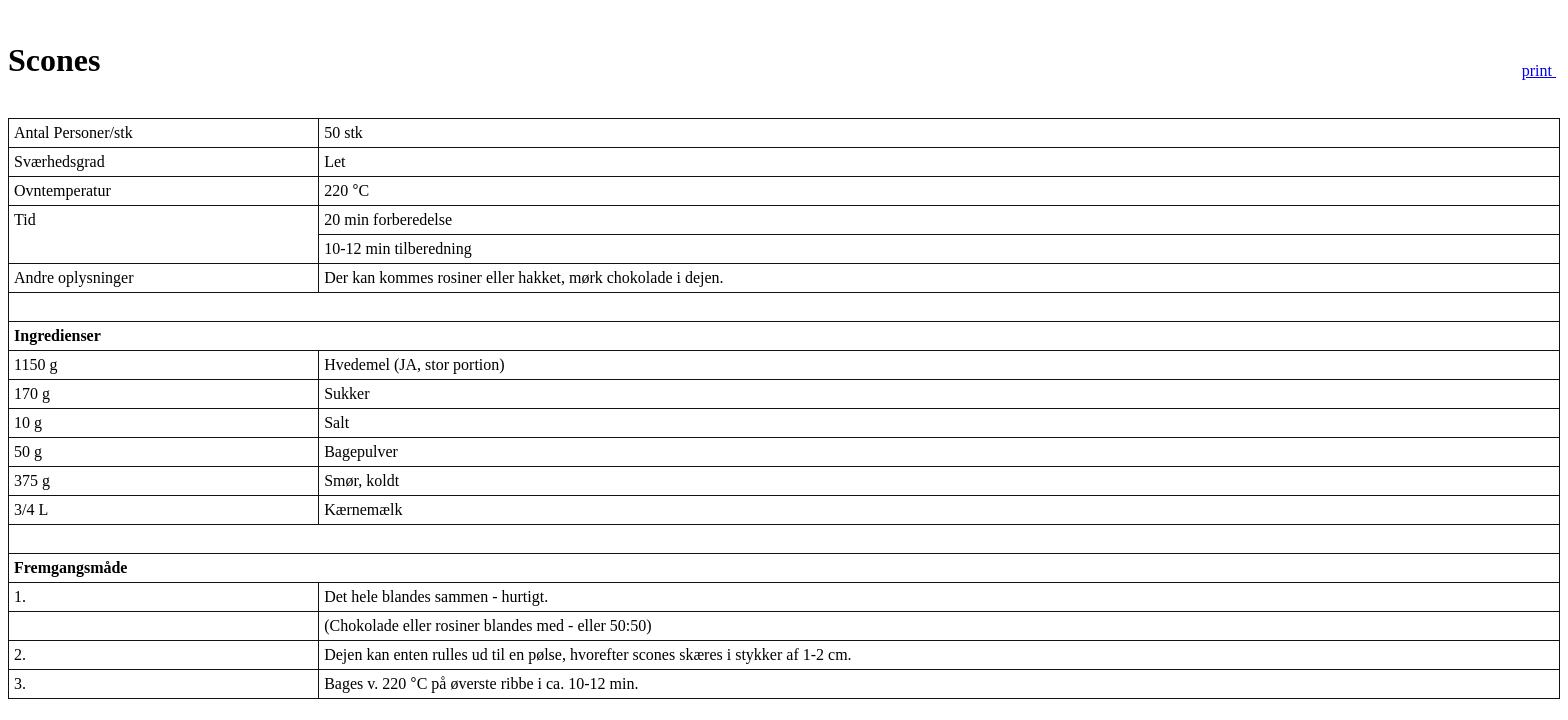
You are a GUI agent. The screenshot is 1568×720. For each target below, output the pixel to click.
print (1539, 70)
